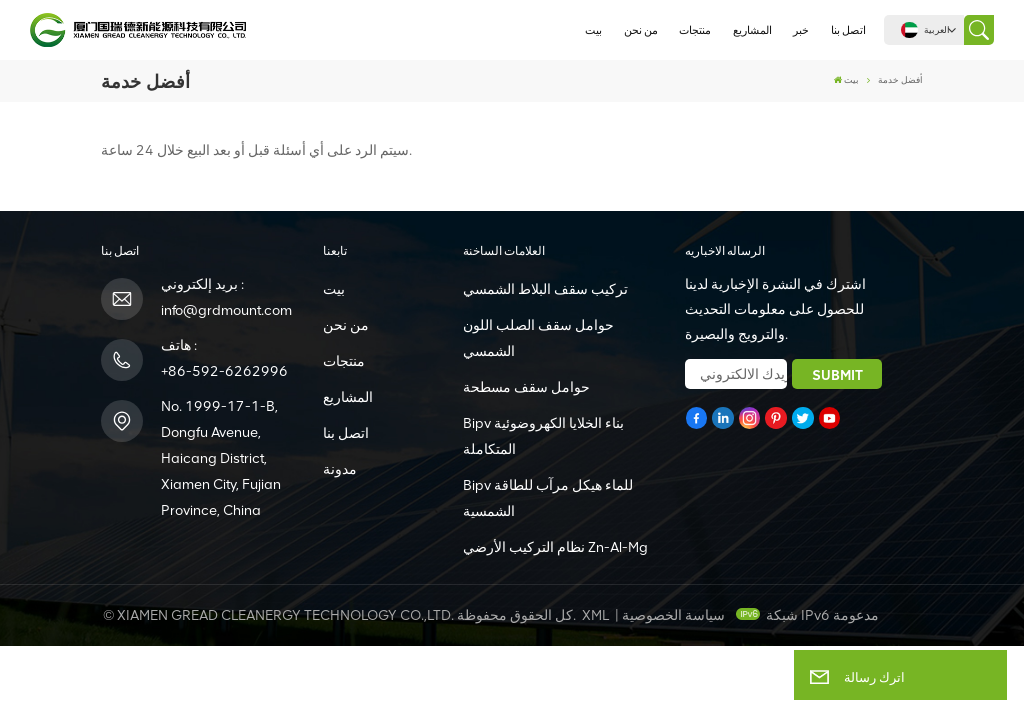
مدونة (340, 469)
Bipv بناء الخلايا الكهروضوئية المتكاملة (543, 436)
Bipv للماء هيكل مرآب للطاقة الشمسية (548, 498)
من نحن (641, 30)
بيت (593, 30)
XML (595, 615)
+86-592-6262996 (224, 371)
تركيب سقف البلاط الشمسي (545, 289)
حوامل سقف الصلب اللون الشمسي (538, 338)
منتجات (695, 30)
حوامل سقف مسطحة (526, 387)
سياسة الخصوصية (673, 615)
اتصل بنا (848, 30)
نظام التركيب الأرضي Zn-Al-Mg (555, 547)
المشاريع (752, 30)
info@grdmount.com (226, 310)
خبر (801, 30)
